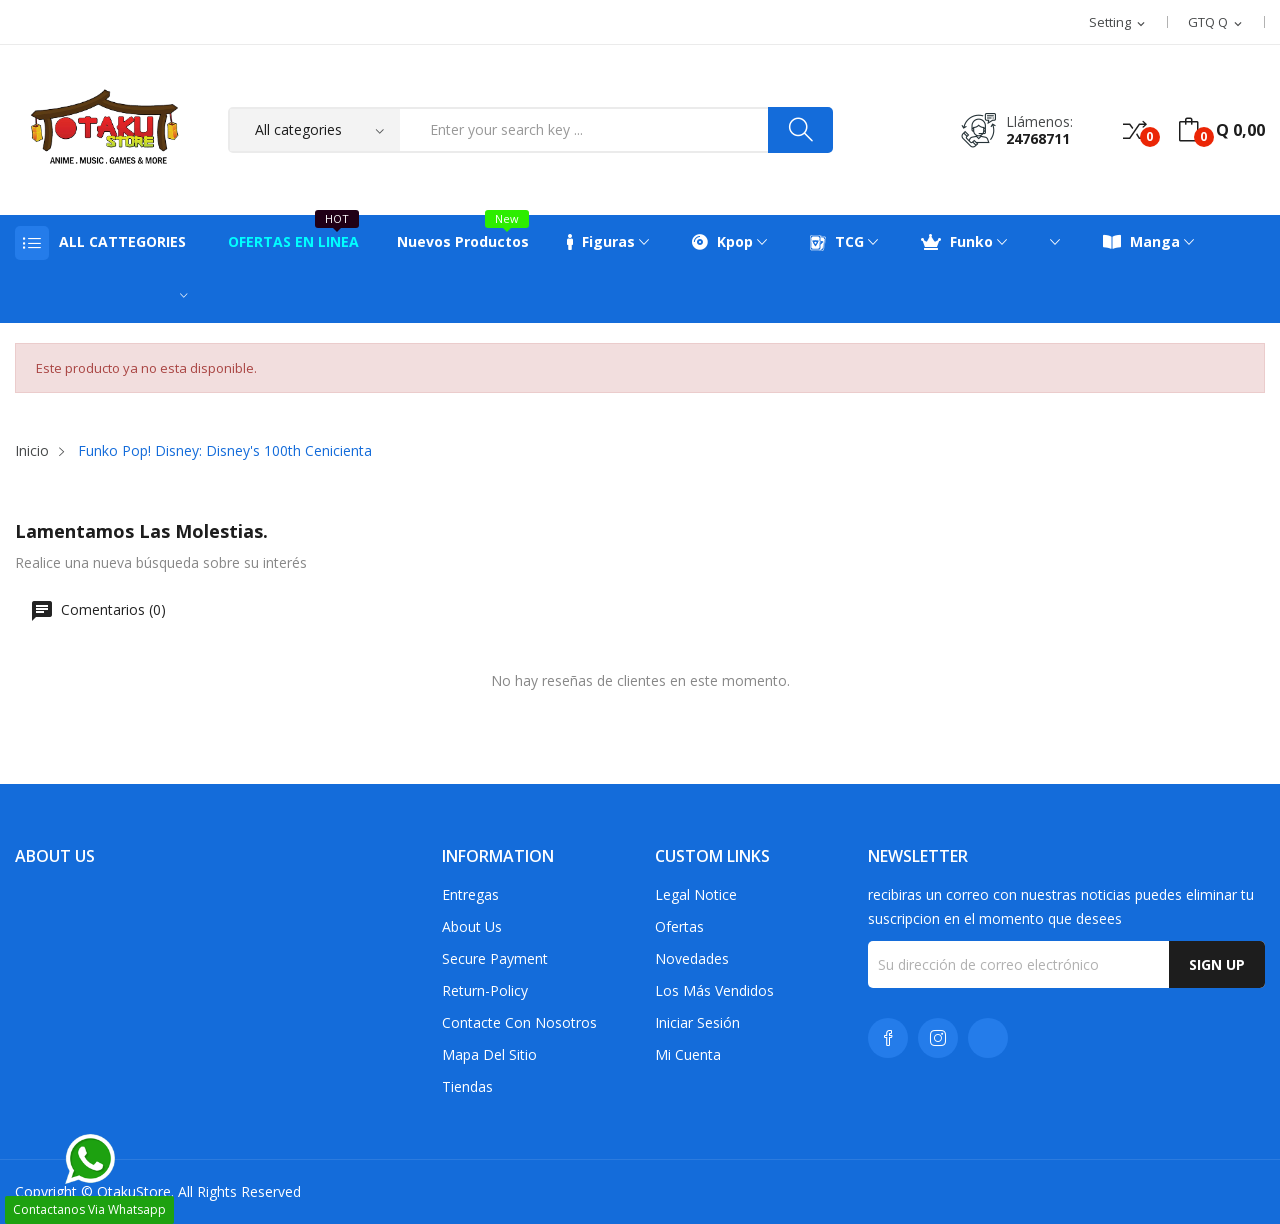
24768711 (1038, 138)
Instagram (938, 1038)
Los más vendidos (714, 990)
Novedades (692, 958)
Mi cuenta (688, 1054)
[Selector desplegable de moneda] (1216, 23)
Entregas (470, 894)
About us (472, 926)
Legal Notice (696, 894)
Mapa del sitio (489, 1054)
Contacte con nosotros (519, 1022)
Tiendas (467, 1086)
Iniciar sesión (697, 1022)
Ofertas (679, 926)
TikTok (988, 1038)
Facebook (888, 1038)
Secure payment (495, 958)
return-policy (485, 990)
